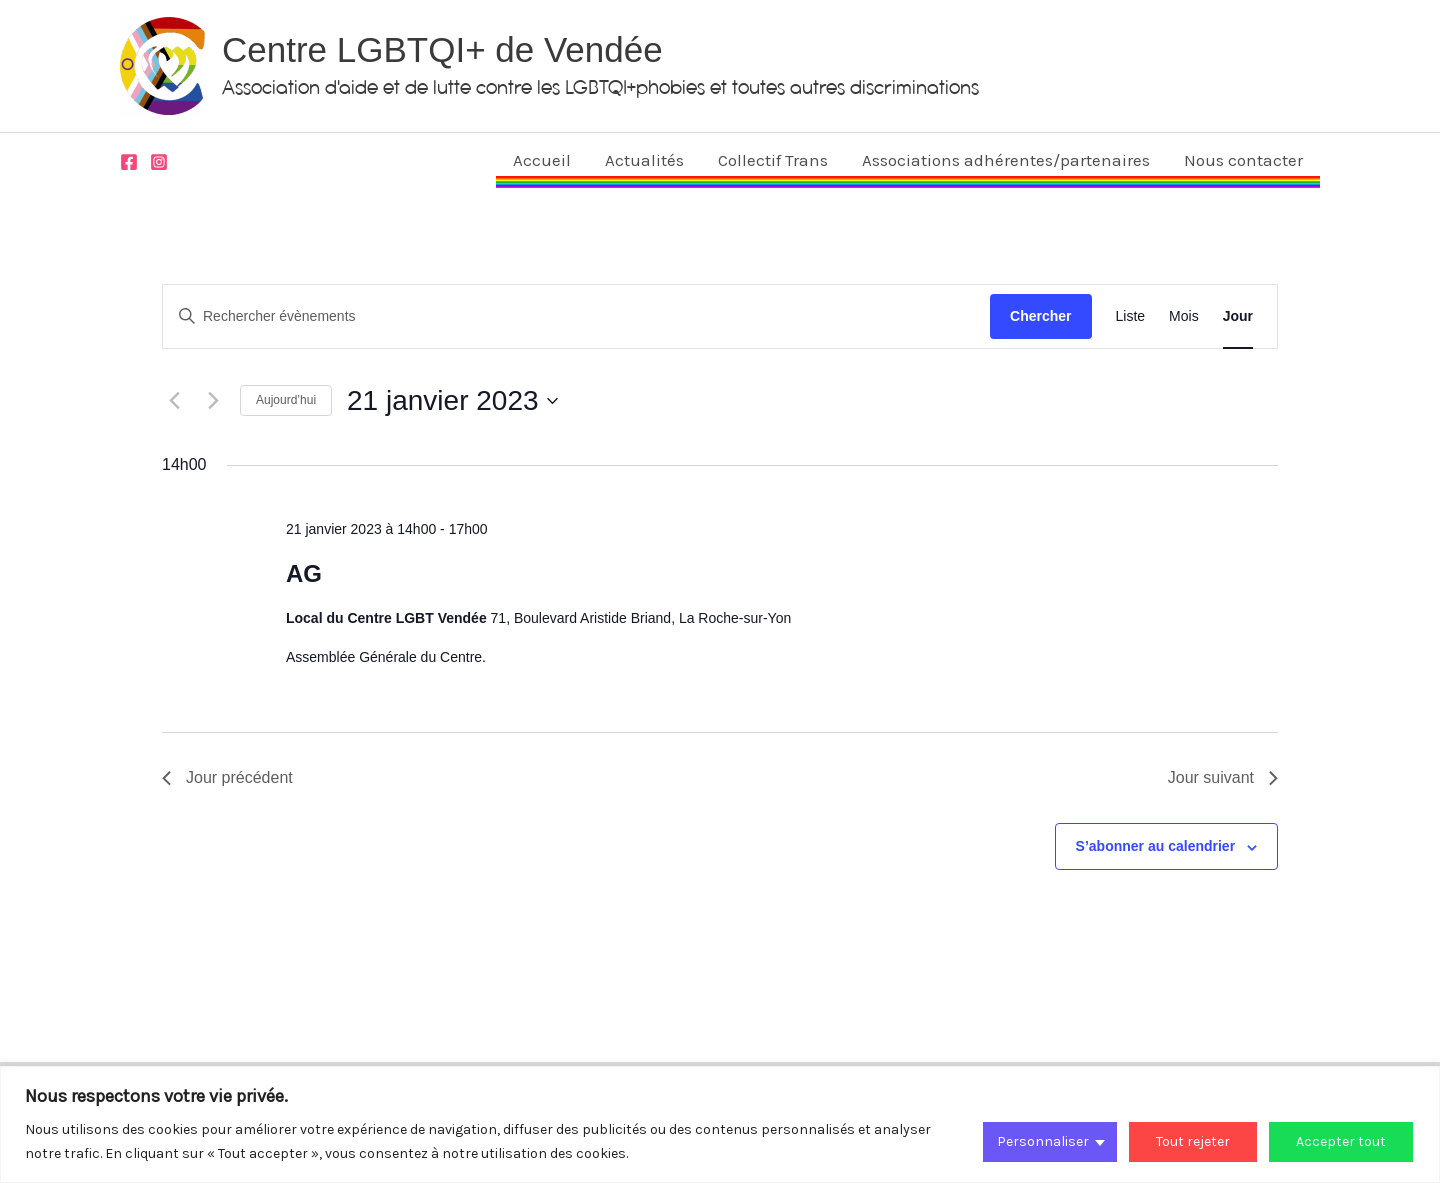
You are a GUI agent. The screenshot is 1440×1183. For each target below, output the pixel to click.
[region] (720, 1124)
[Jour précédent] (174, 401)
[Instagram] (159, 162)
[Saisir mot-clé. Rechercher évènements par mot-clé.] (576, 316)
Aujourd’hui (286, 400)
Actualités (644, 160)
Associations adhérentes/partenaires (1006, 160)
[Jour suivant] (213, 401)
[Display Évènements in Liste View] (1131, 316)
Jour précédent (227, 777)
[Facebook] (129, 162)
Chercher (1040, 316)
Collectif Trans (773, 160)
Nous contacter (1243, 160)
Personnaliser (1043, 1141)
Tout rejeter (1193, 1141)
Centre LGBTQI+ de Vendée (442, 49)
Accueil (542, 160)
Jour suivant (1223, 777)
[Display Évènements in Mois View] (1184, 316)
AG (304, 573)
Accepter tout (1341, 1141)
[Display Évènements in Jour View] (1238, 316)
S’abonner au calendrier (1156, 846)
